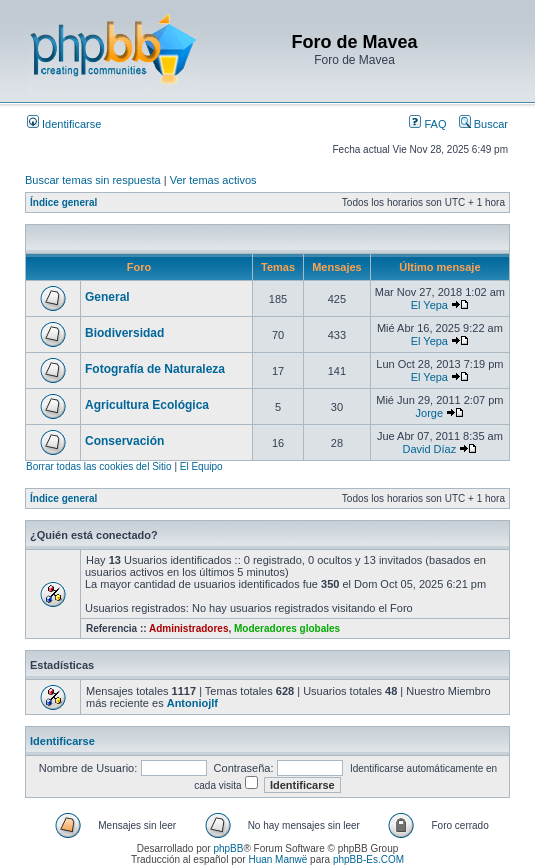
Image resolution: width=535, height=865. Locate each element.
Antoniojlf (192, 703)
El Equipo (201, 466)
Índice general (63, 202)
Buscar (483, 124)
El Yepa (429, 305)
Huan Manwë (277, 859)
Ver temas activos (213, 180)
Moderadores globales (287, 628)
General (107, 297)
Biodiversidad (124, 333)
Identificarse (64, 124)
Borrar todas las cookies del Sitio (99, 466)
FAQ (427, 124)
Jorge (430, 413)
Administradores (188, 628)
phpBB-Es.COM (368, 859)
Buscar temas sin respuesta (93, 180)
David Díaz (429, 449)
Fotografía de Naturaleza (155, 369)
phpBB (228, 848)
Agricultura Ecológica (147, 405)
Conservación (124, 441)
